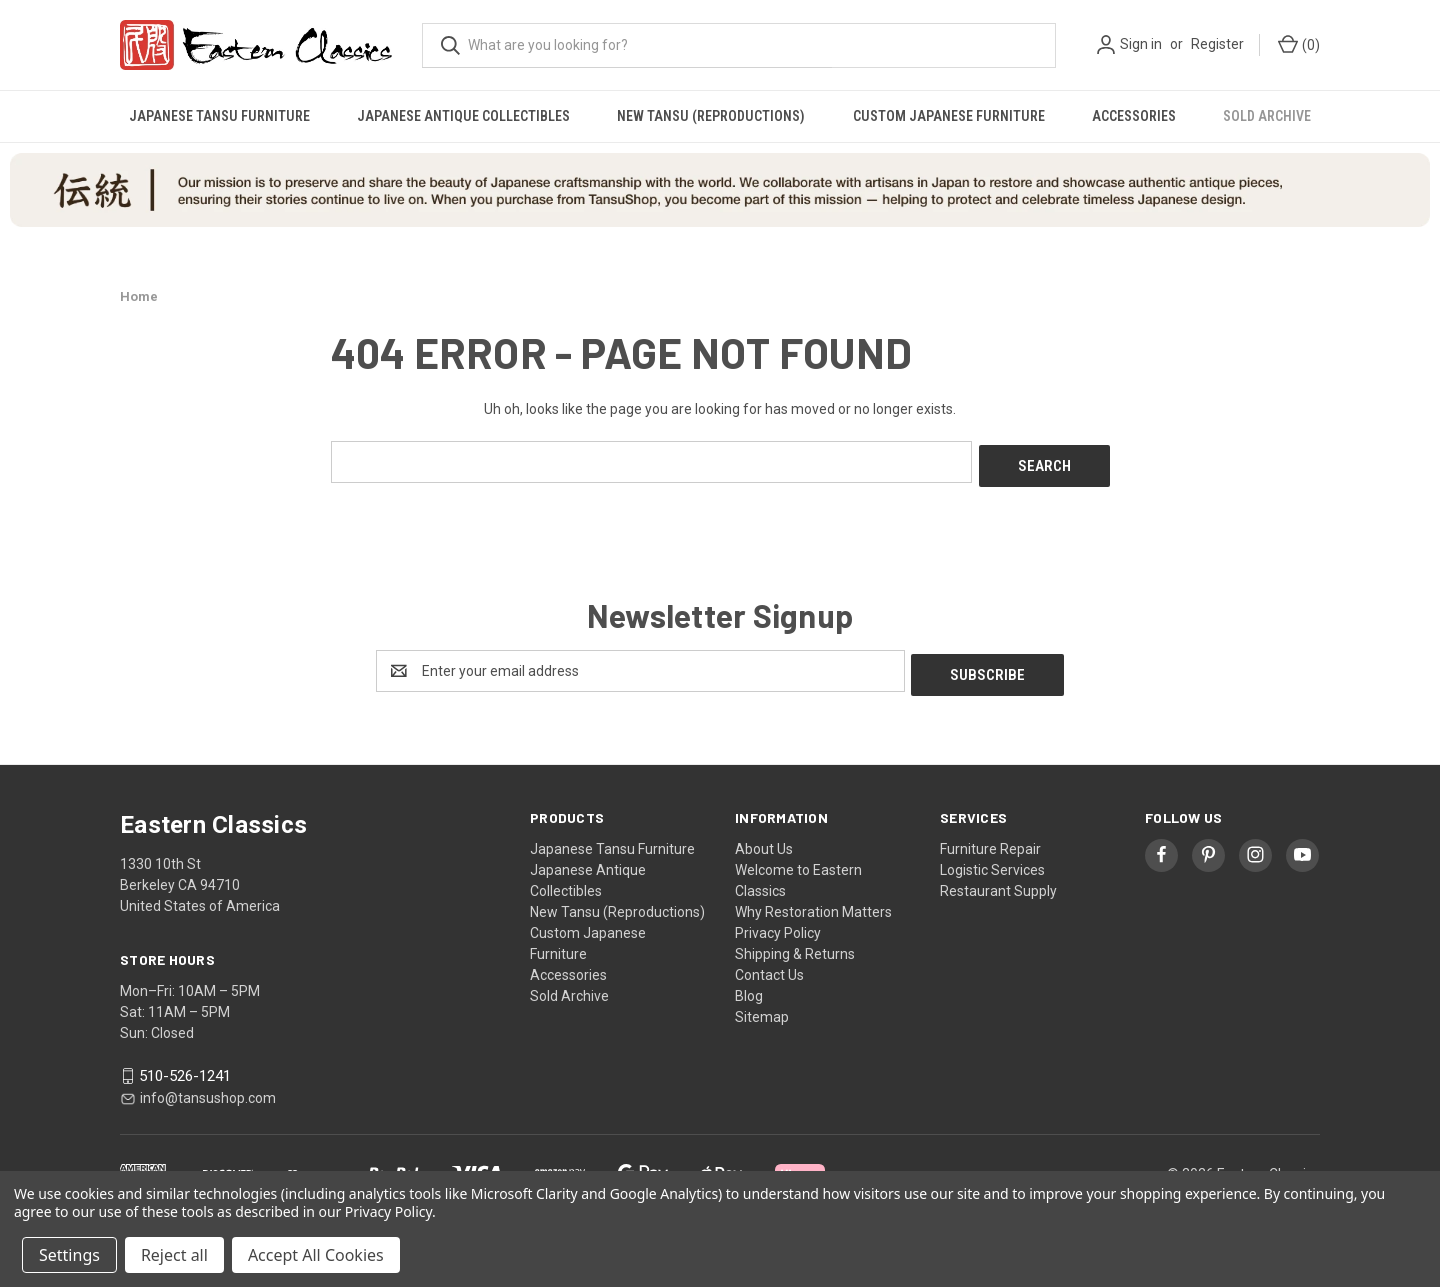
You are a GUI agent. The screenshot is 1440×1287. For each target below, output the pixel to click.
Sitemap (762, 1009)
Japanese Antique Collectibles (463, 116)
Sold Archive (1267, 116)
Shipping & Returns (795, 946)
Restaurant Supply (998, 883)
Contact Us (769, 967)
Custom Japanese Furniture (949, 116)
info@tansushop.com (208, 1089)
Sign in (1141, 44)
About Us (764, 841)
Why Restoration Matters (813, 904)
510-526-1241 (185, 1068)
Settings (69, 1255)
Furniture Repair (990, 841)
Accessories (1134, 116)
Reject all (174, 1255)
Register (1217, 44)
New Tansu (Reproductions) (711, 116)
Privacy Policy (778, 925)
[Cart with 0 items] (1297, 45)
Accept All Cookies (316, 1255)
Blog (749, 988)
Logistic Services (992, 862)
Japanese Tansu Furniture (219, 116)
